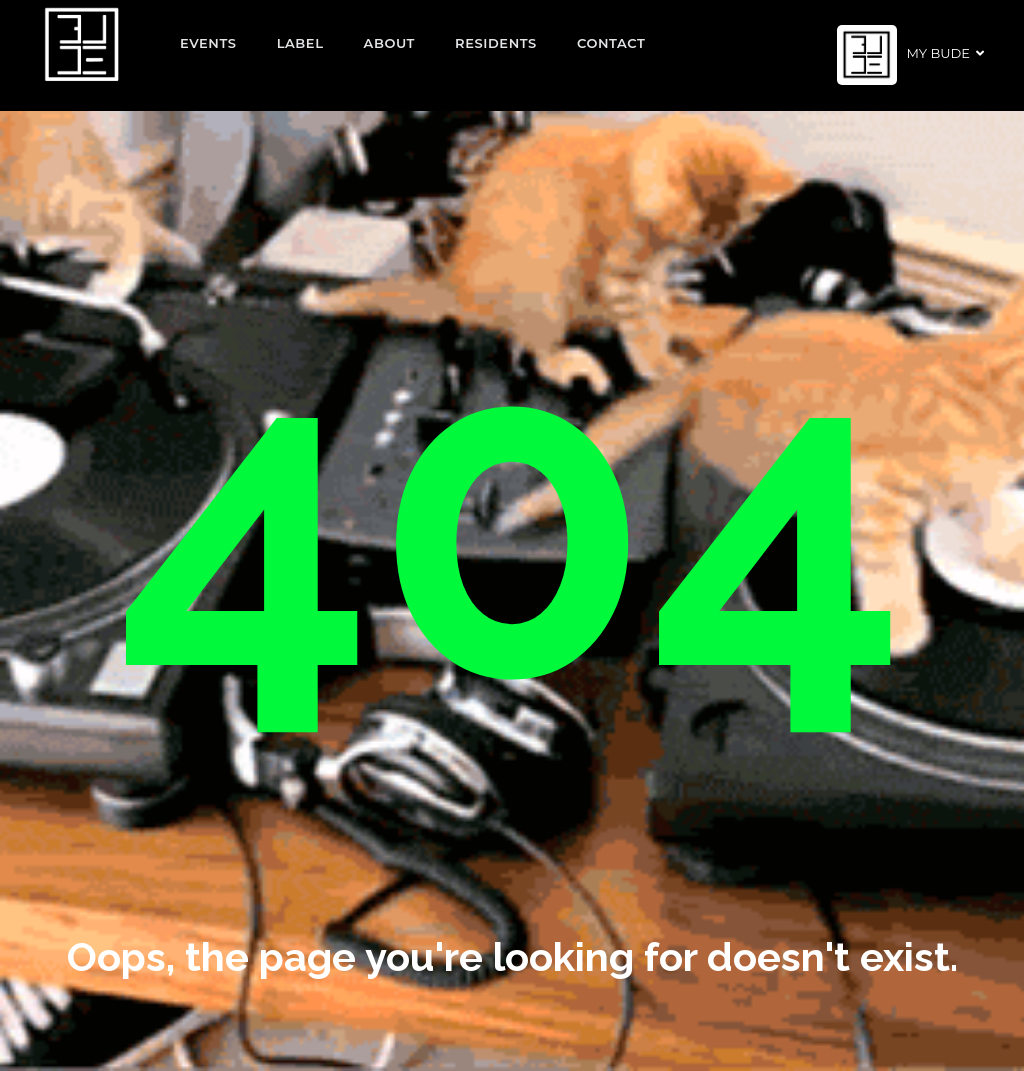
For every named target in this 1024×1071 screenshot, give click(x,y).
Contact (611, 43)
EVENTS (208, 43)
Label (300, 43)
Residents (496, 43)
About (390, 43)
